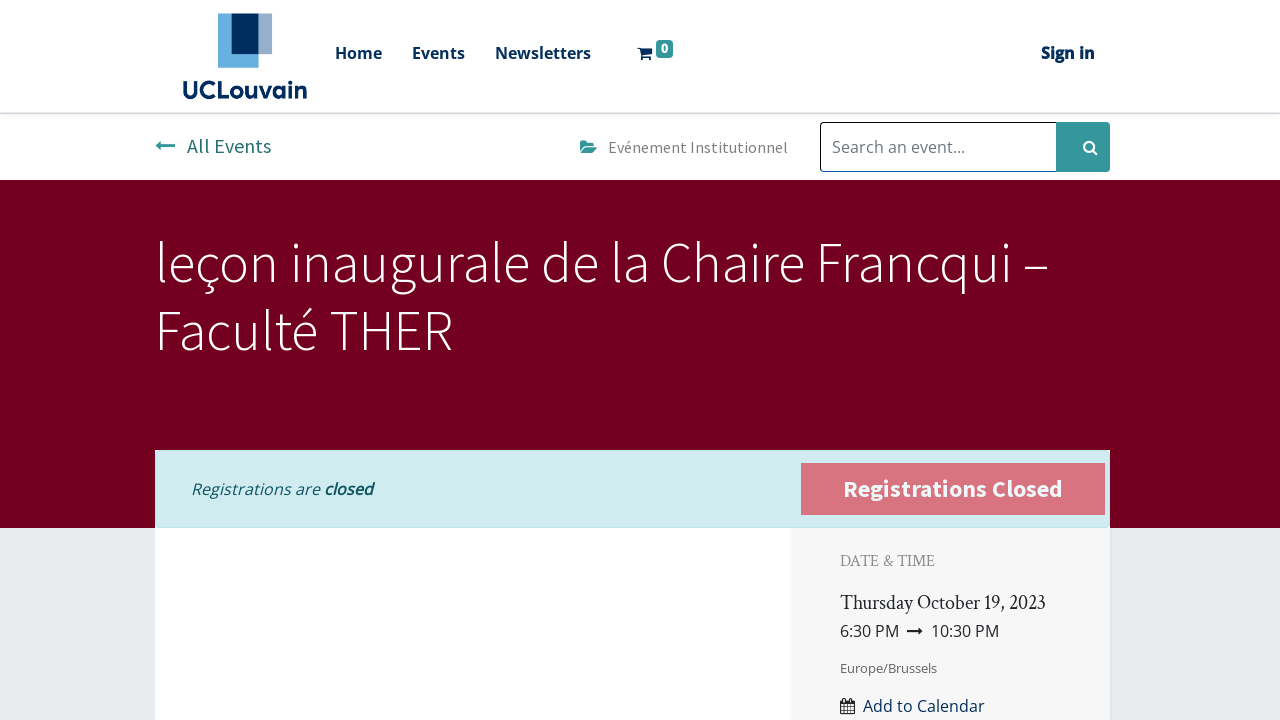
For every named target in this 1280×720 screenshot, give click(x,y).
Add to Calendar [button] (924, 706)
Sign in (1068, 53)
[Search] (1083, 147)
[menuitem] (358, 55)
